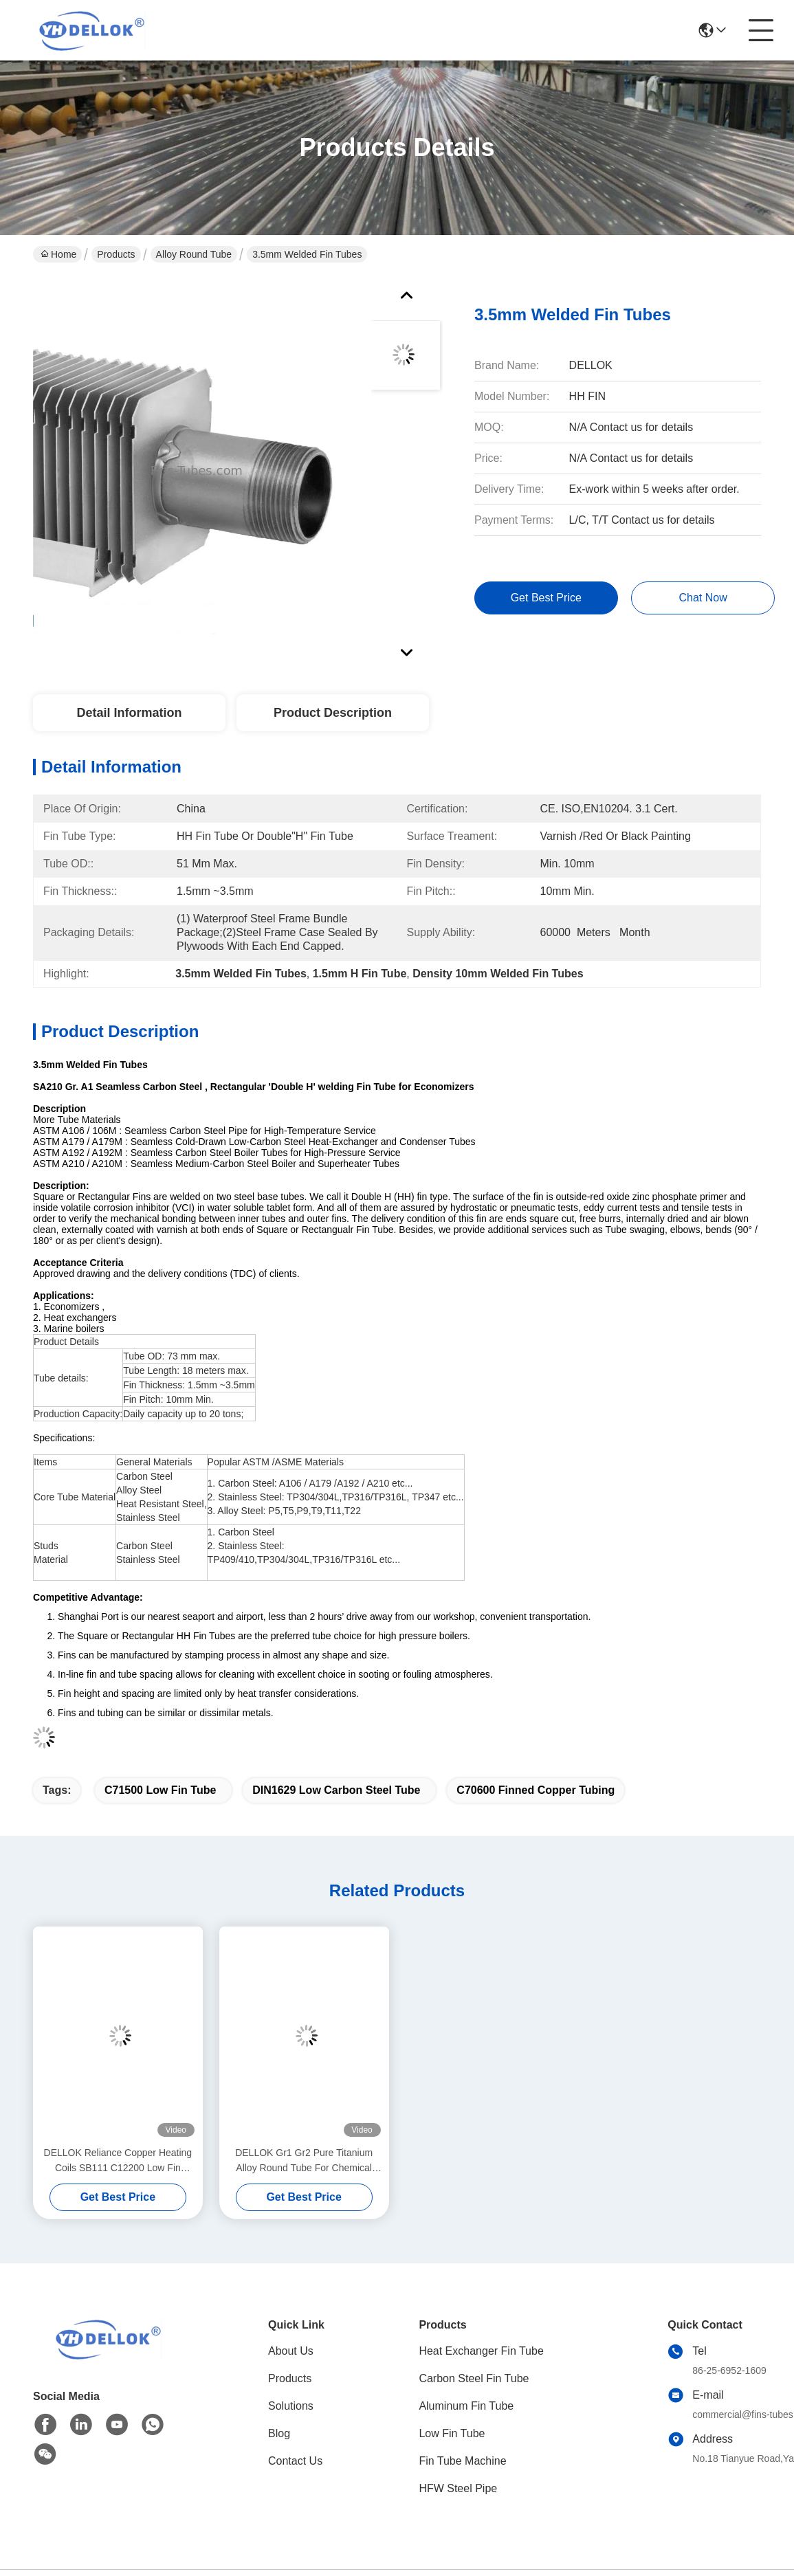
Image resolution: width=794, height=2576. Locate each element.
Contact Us (295, 2461)
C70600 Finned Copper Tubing (535, 1790)
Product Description (333, 713)
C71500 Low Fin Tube (160, 1790)
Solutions (290, 2406)
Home (58, 254)
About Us (290, 2351)
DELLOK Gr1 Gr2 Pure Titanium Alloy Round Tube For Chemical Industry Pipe (304, 2161)
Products (116, 254)
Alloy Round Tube (194, 254)
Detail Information (128, 713)
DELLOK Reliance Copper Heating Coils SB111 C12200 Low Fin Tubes (118, 2161)
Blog (279, 2433)
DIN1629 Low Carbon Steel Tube (336, 1790)
